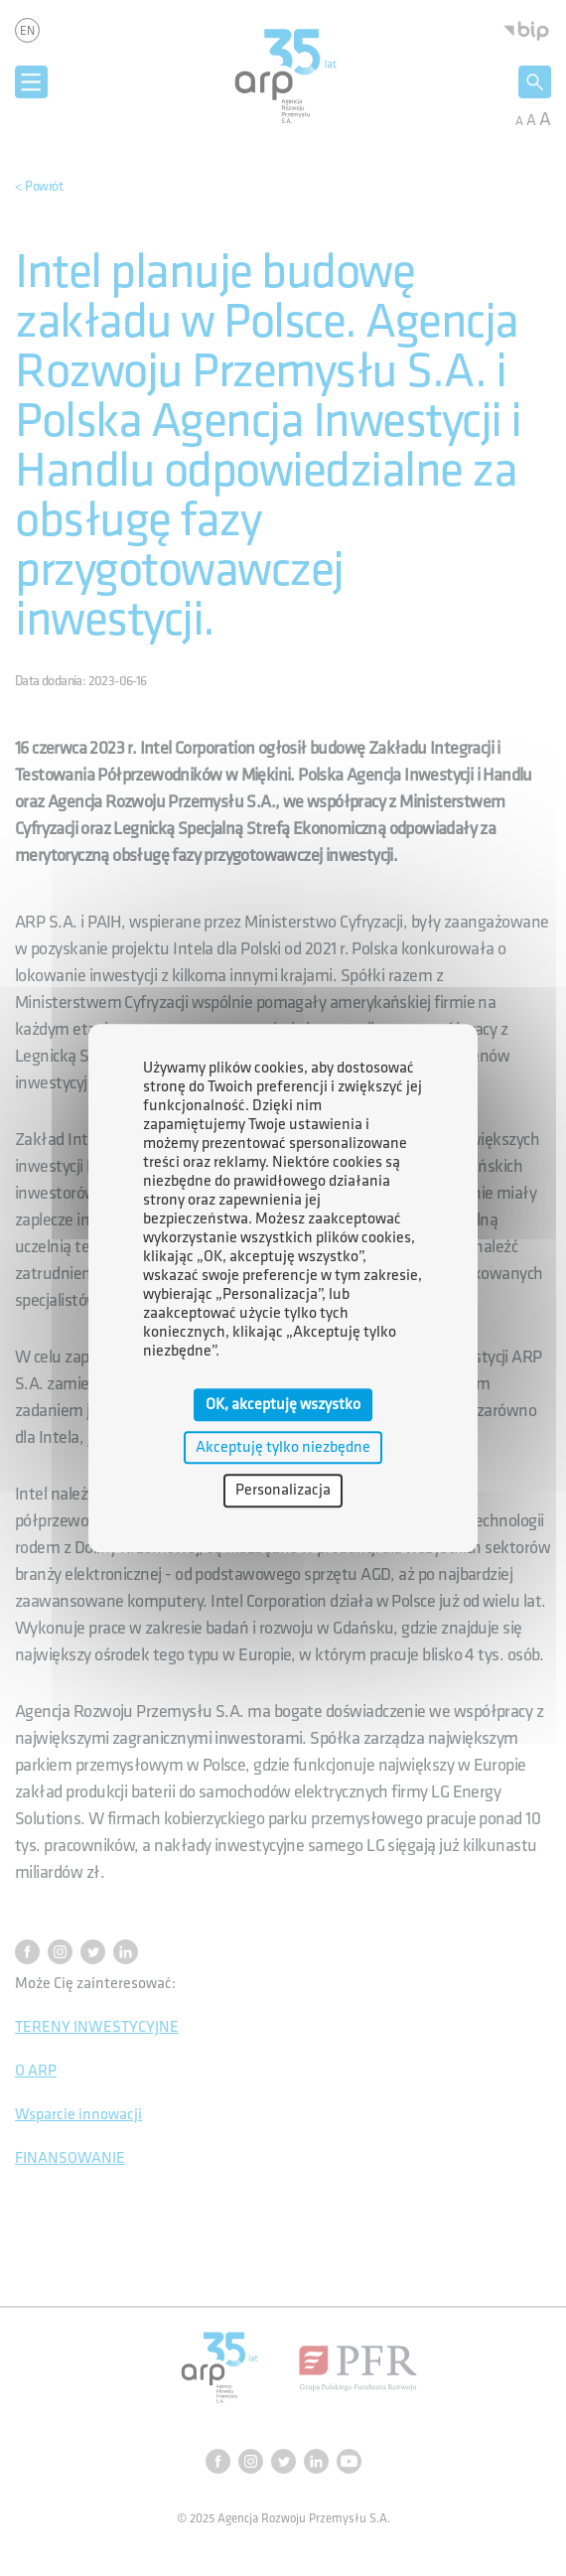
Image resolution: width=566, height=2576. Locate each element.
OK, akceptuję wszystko (283, 1404)
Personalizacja (283, 1491)
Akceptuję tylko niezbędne (283, 1447)
